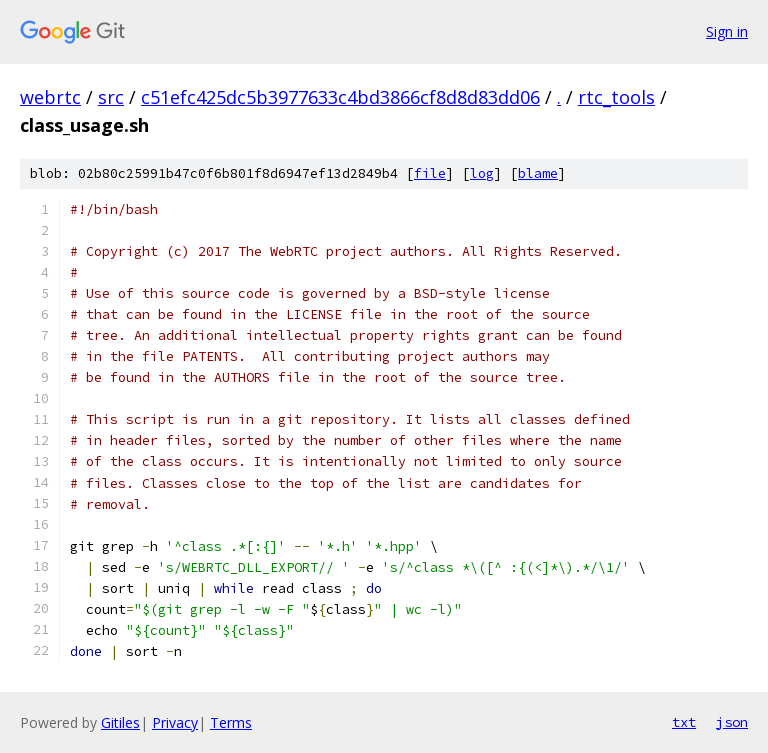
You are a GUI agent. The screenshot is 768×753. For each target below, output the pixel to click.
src (111, 97)
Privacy (175, 722)
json (732, 722)
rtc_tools (616, 97)
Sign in (727, 31)
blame (538, 173)
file (430, 173)
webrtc (50, 97)
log (482, 173)
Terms (231, 722)
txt (684, 722)
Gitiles (120, 722)
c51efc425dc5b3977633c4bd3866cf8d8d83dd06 (340, 97)
